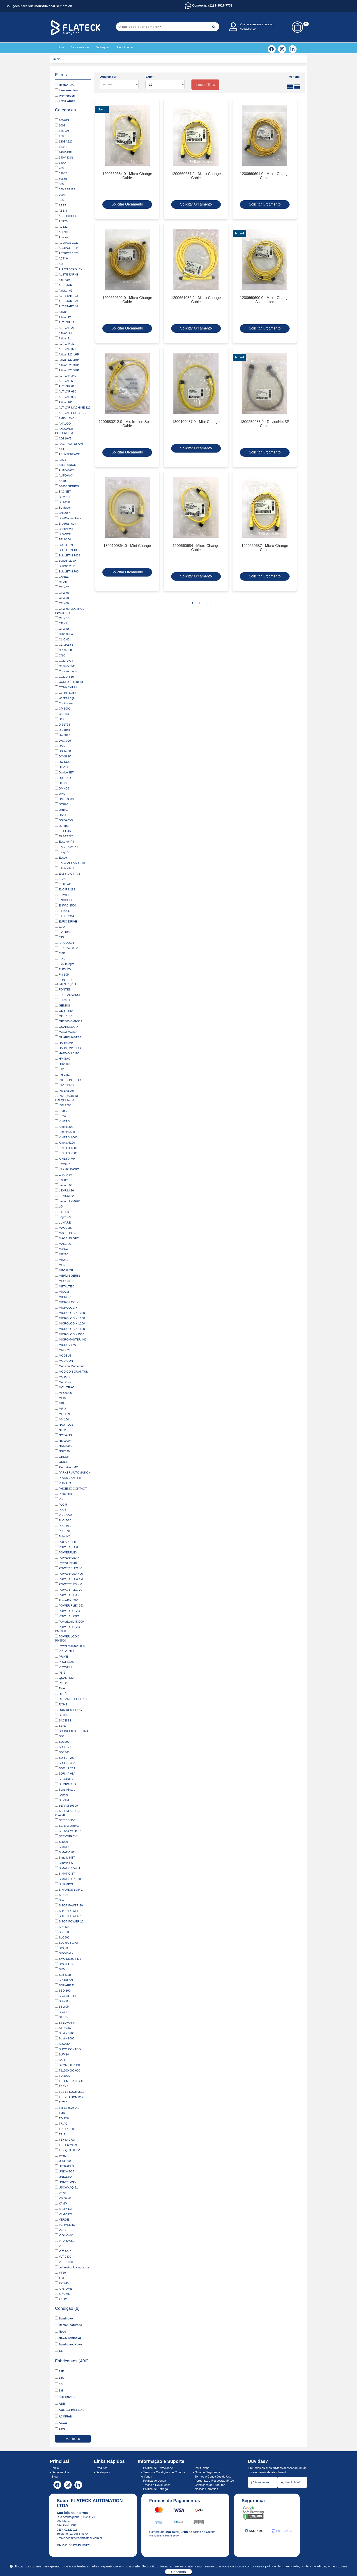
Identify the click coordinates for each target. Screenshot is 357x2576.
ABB (60, 2403)
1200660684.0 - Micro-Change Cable (127, 176)
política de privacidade (282, 2566)
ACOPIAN (63, 2416)
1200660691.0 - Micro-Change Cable (265, 176)
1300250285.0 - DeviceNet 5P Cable (264, 424)
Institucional (202, 2468)
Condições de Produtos (210, 2485)
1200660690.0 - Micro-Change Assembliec (265, 300)
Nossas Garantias (206, 2489)
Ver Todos (73, 2439)
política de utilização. (316, 2566)
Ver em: (294, 76)
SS (59, 2350)
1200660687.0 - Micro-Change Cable (196, 176)
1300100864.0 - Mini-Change (127, 546)
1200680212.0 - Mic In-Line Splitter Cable (127, 424)
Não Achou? (290, 2482)
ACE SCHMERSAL (69, 2410)
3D (58, 2384)
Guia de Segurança (207, 2472)
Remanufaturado (68, 2325)
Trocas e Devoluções (156, 2485)
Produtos (101, 2468)
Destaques (103, 47)
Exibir (149, 76)
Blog (55, 2476)
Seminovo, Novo (68, 2344)
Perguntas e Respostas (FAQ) (214, 2480)
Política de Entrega (155, 2489)
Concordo (178, 2572)
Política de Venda (154, 2480)
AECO (61, 2422)
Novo (60, 2331)
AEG (60, 2429)
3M (59, 2390)
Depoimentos (60, 2472)
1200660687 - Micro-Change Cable (264, 548)
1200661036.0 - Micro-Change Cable (196, 300)
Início (60, 47)
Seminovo (64, 2318)
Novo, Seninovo (68, 2338)
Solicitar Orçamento (127, 204)
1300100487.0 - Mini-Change (196, 422)
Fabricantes (80, 47)
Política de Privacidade (158, 2468)
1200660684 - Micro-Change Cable (196, 548)
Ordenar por (108, 76)
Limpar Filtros (205, 84)
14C (59, 2377)
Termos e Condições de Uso (213, 2476)
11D (59, 2371)
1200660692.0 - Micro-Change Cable (127, 300)
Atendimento (124, 47)
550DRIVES (65, 2397)
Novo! (102, 109)
